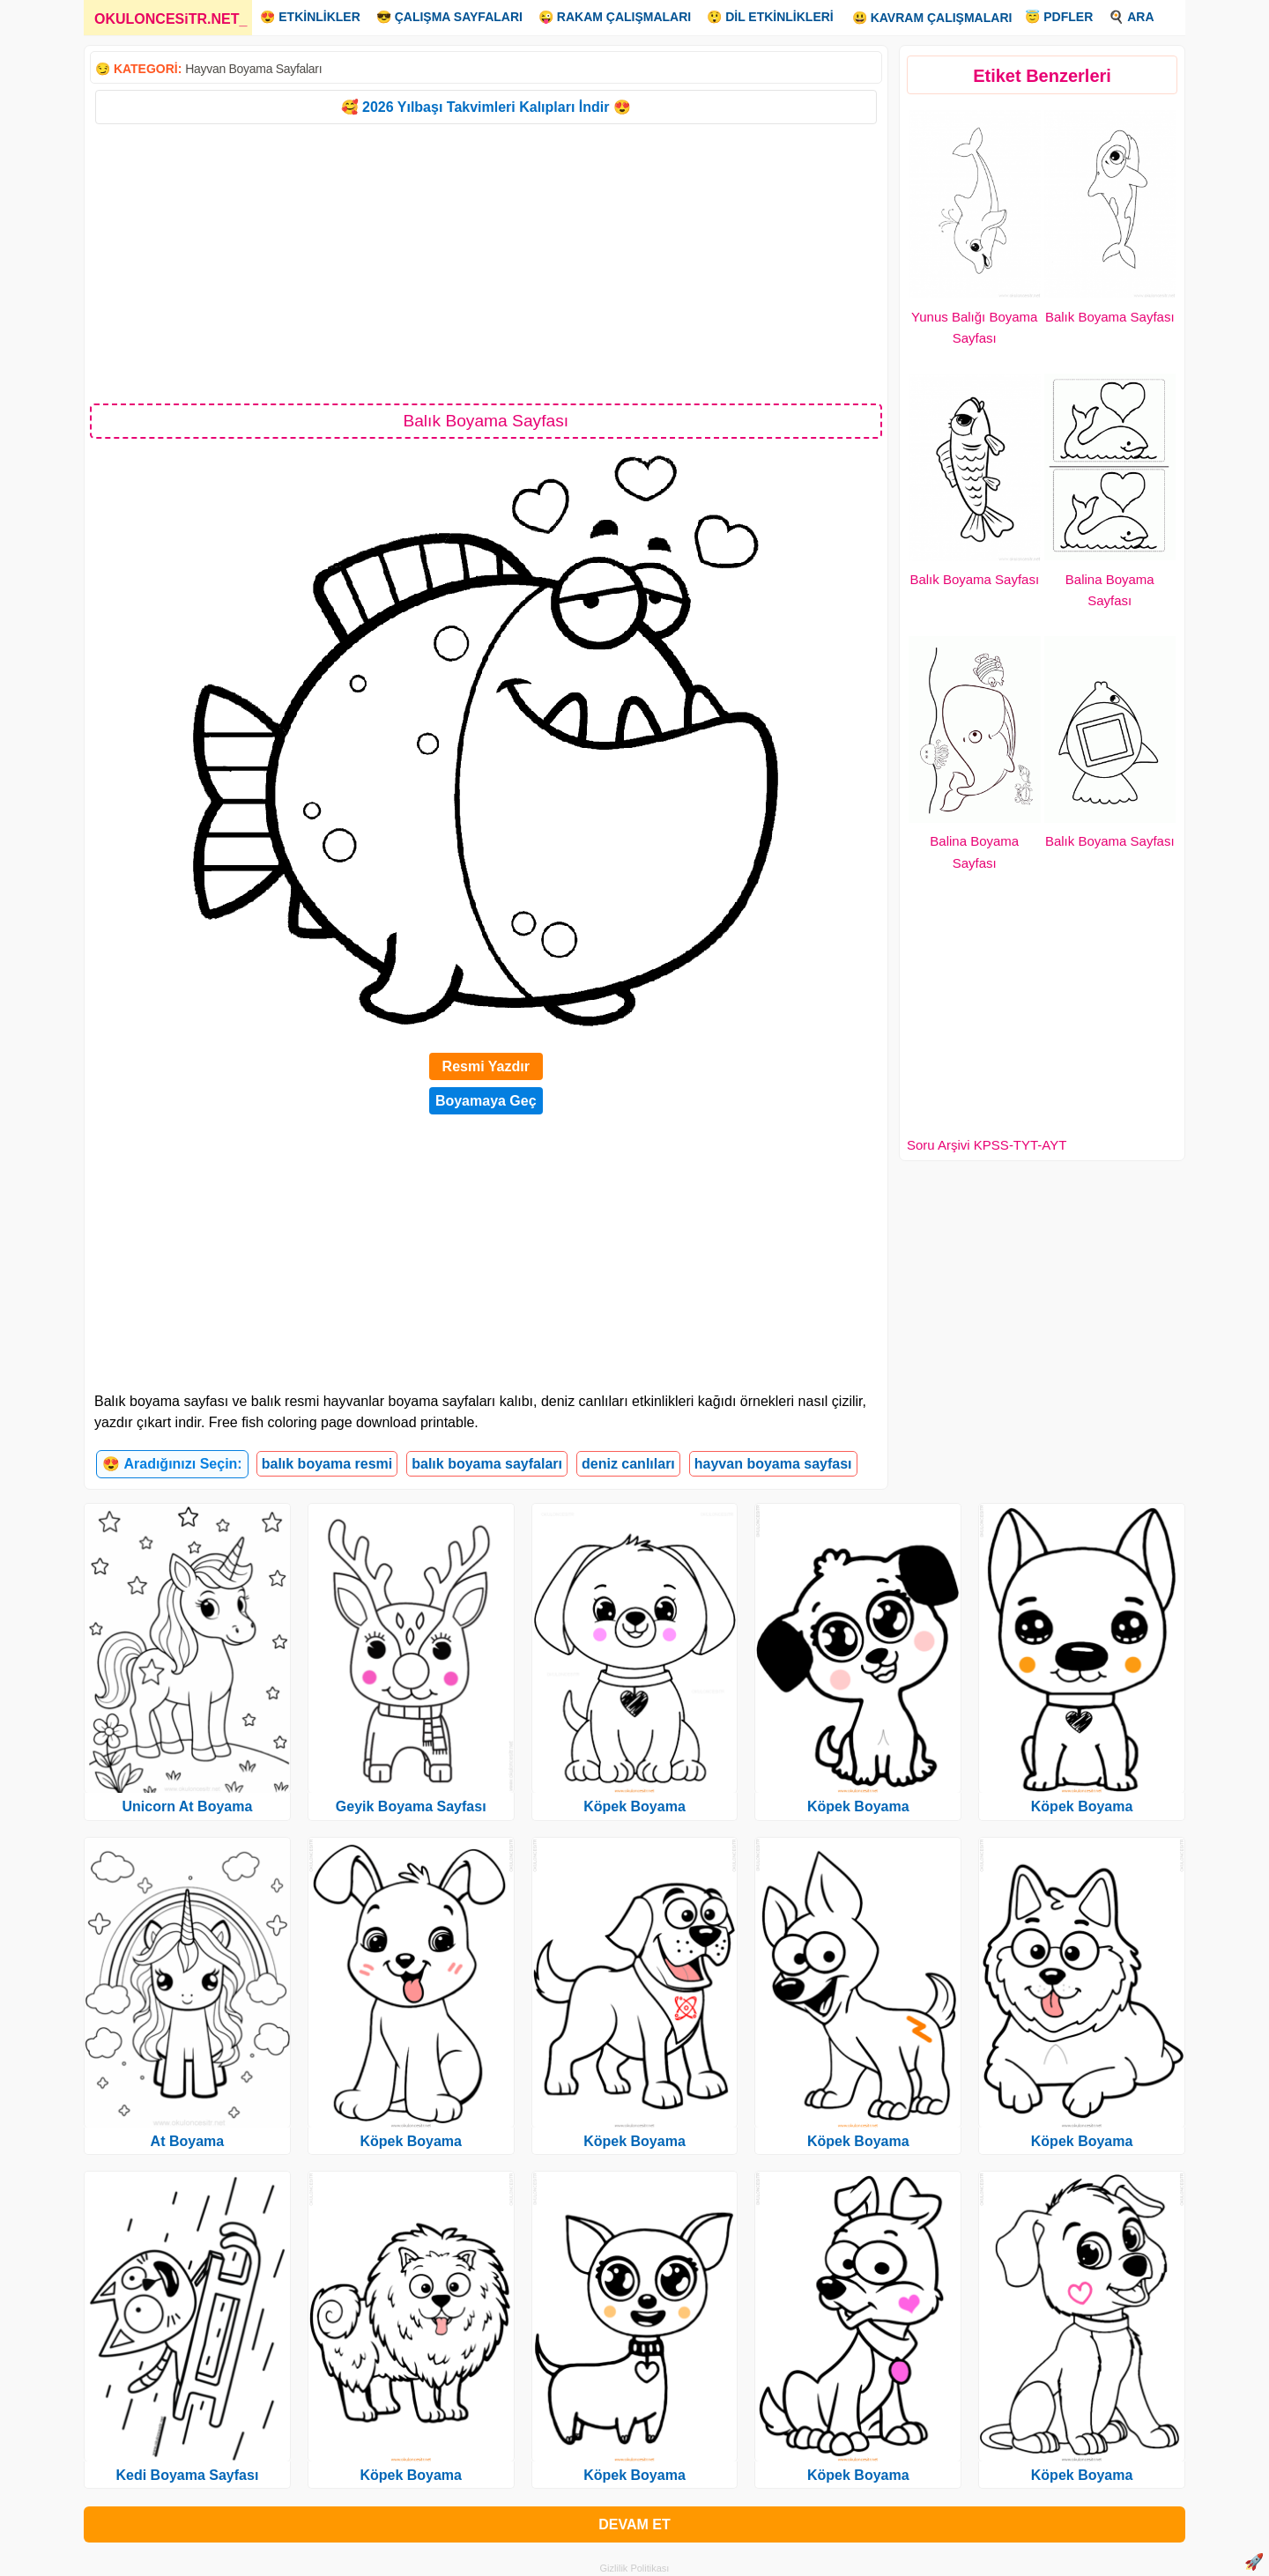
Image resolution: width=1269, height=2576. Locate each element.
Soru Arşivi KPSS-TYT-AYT (986, 1144)
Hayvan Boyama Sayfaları (253, 69)
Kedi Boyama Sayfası (186, 2475)
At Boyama (188, 2141)
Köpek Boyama (411, 2141)
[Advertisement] (486, 262)
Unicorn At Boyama (187, 1806)
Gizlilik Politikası (635, 2568)
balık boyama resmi (327, 1463)
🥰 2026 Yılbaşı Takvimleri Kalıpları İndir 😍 (486, 107)
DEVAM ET (634, 2524)
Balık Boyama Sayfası (1110, 316)
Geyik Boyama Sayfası (411, 1806)
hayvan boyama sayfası (773, 1463)
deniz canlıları (628, 1463)
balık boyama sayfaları (487, 1463)
